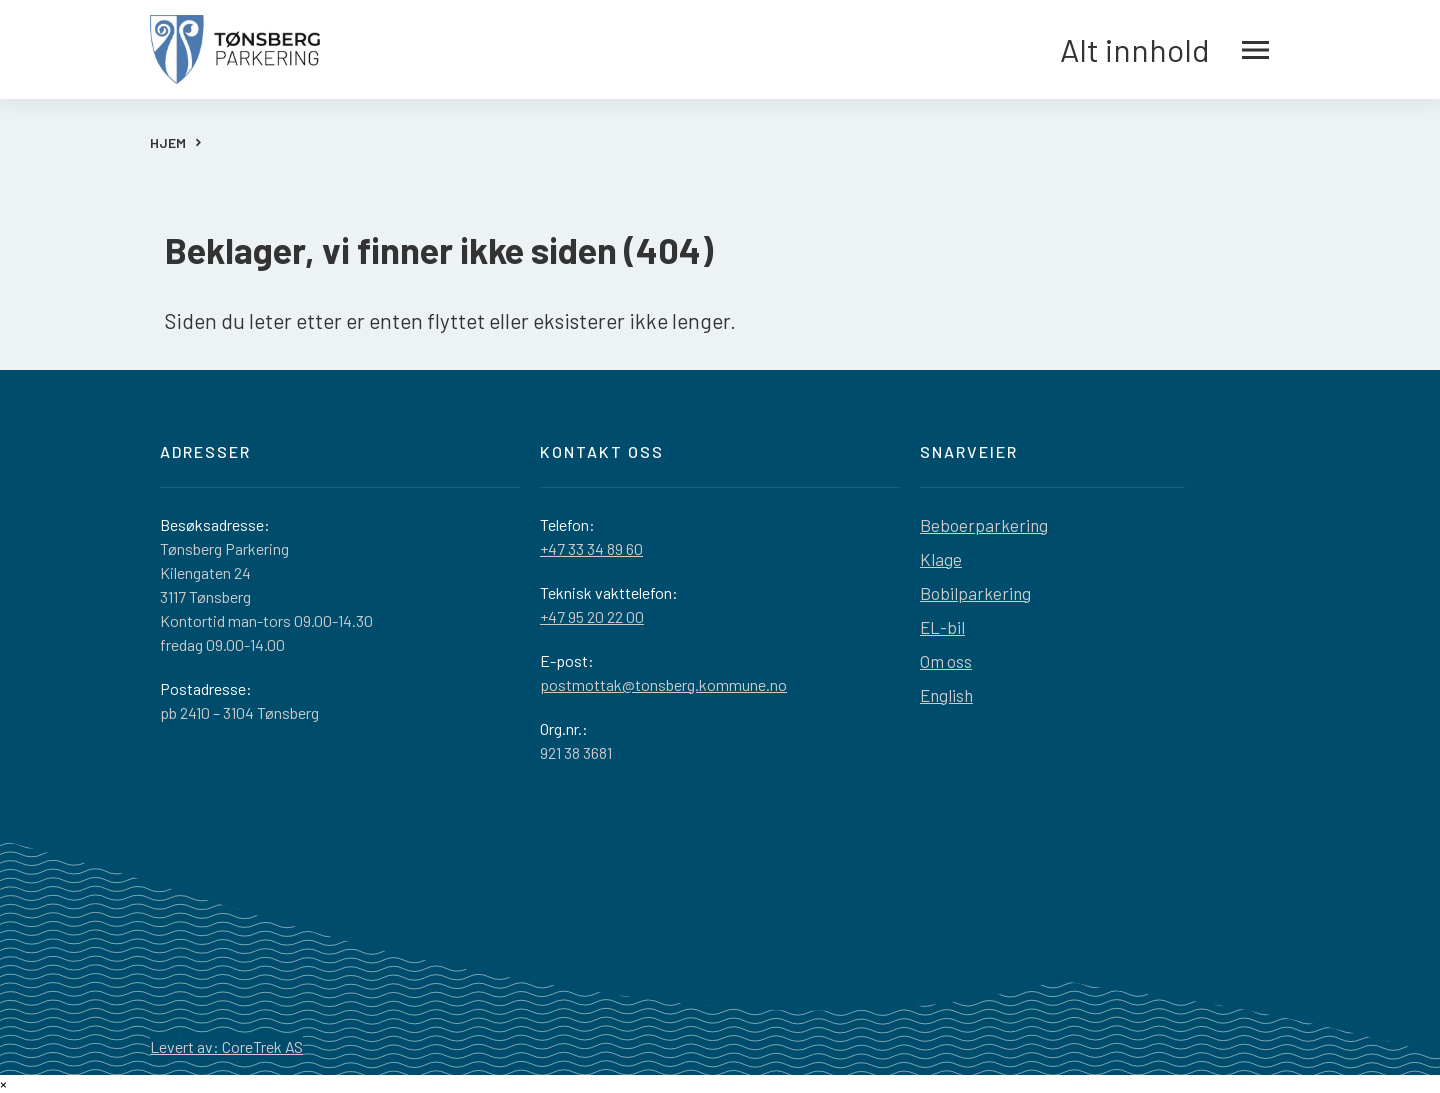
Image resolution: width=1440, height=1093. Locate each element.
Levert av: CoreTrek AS (226, 1046)
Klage (941, 559)
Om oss (946, 661)
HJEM (168, 142)
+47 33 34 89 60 (591, 548)
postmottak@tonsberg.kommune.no (663, 684)
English (946, 695)
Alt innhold (1164, 50)
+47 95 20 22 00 (592, 616)
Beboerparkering (984, 525)
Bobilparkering (975, 593)
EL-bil (942, 627)
